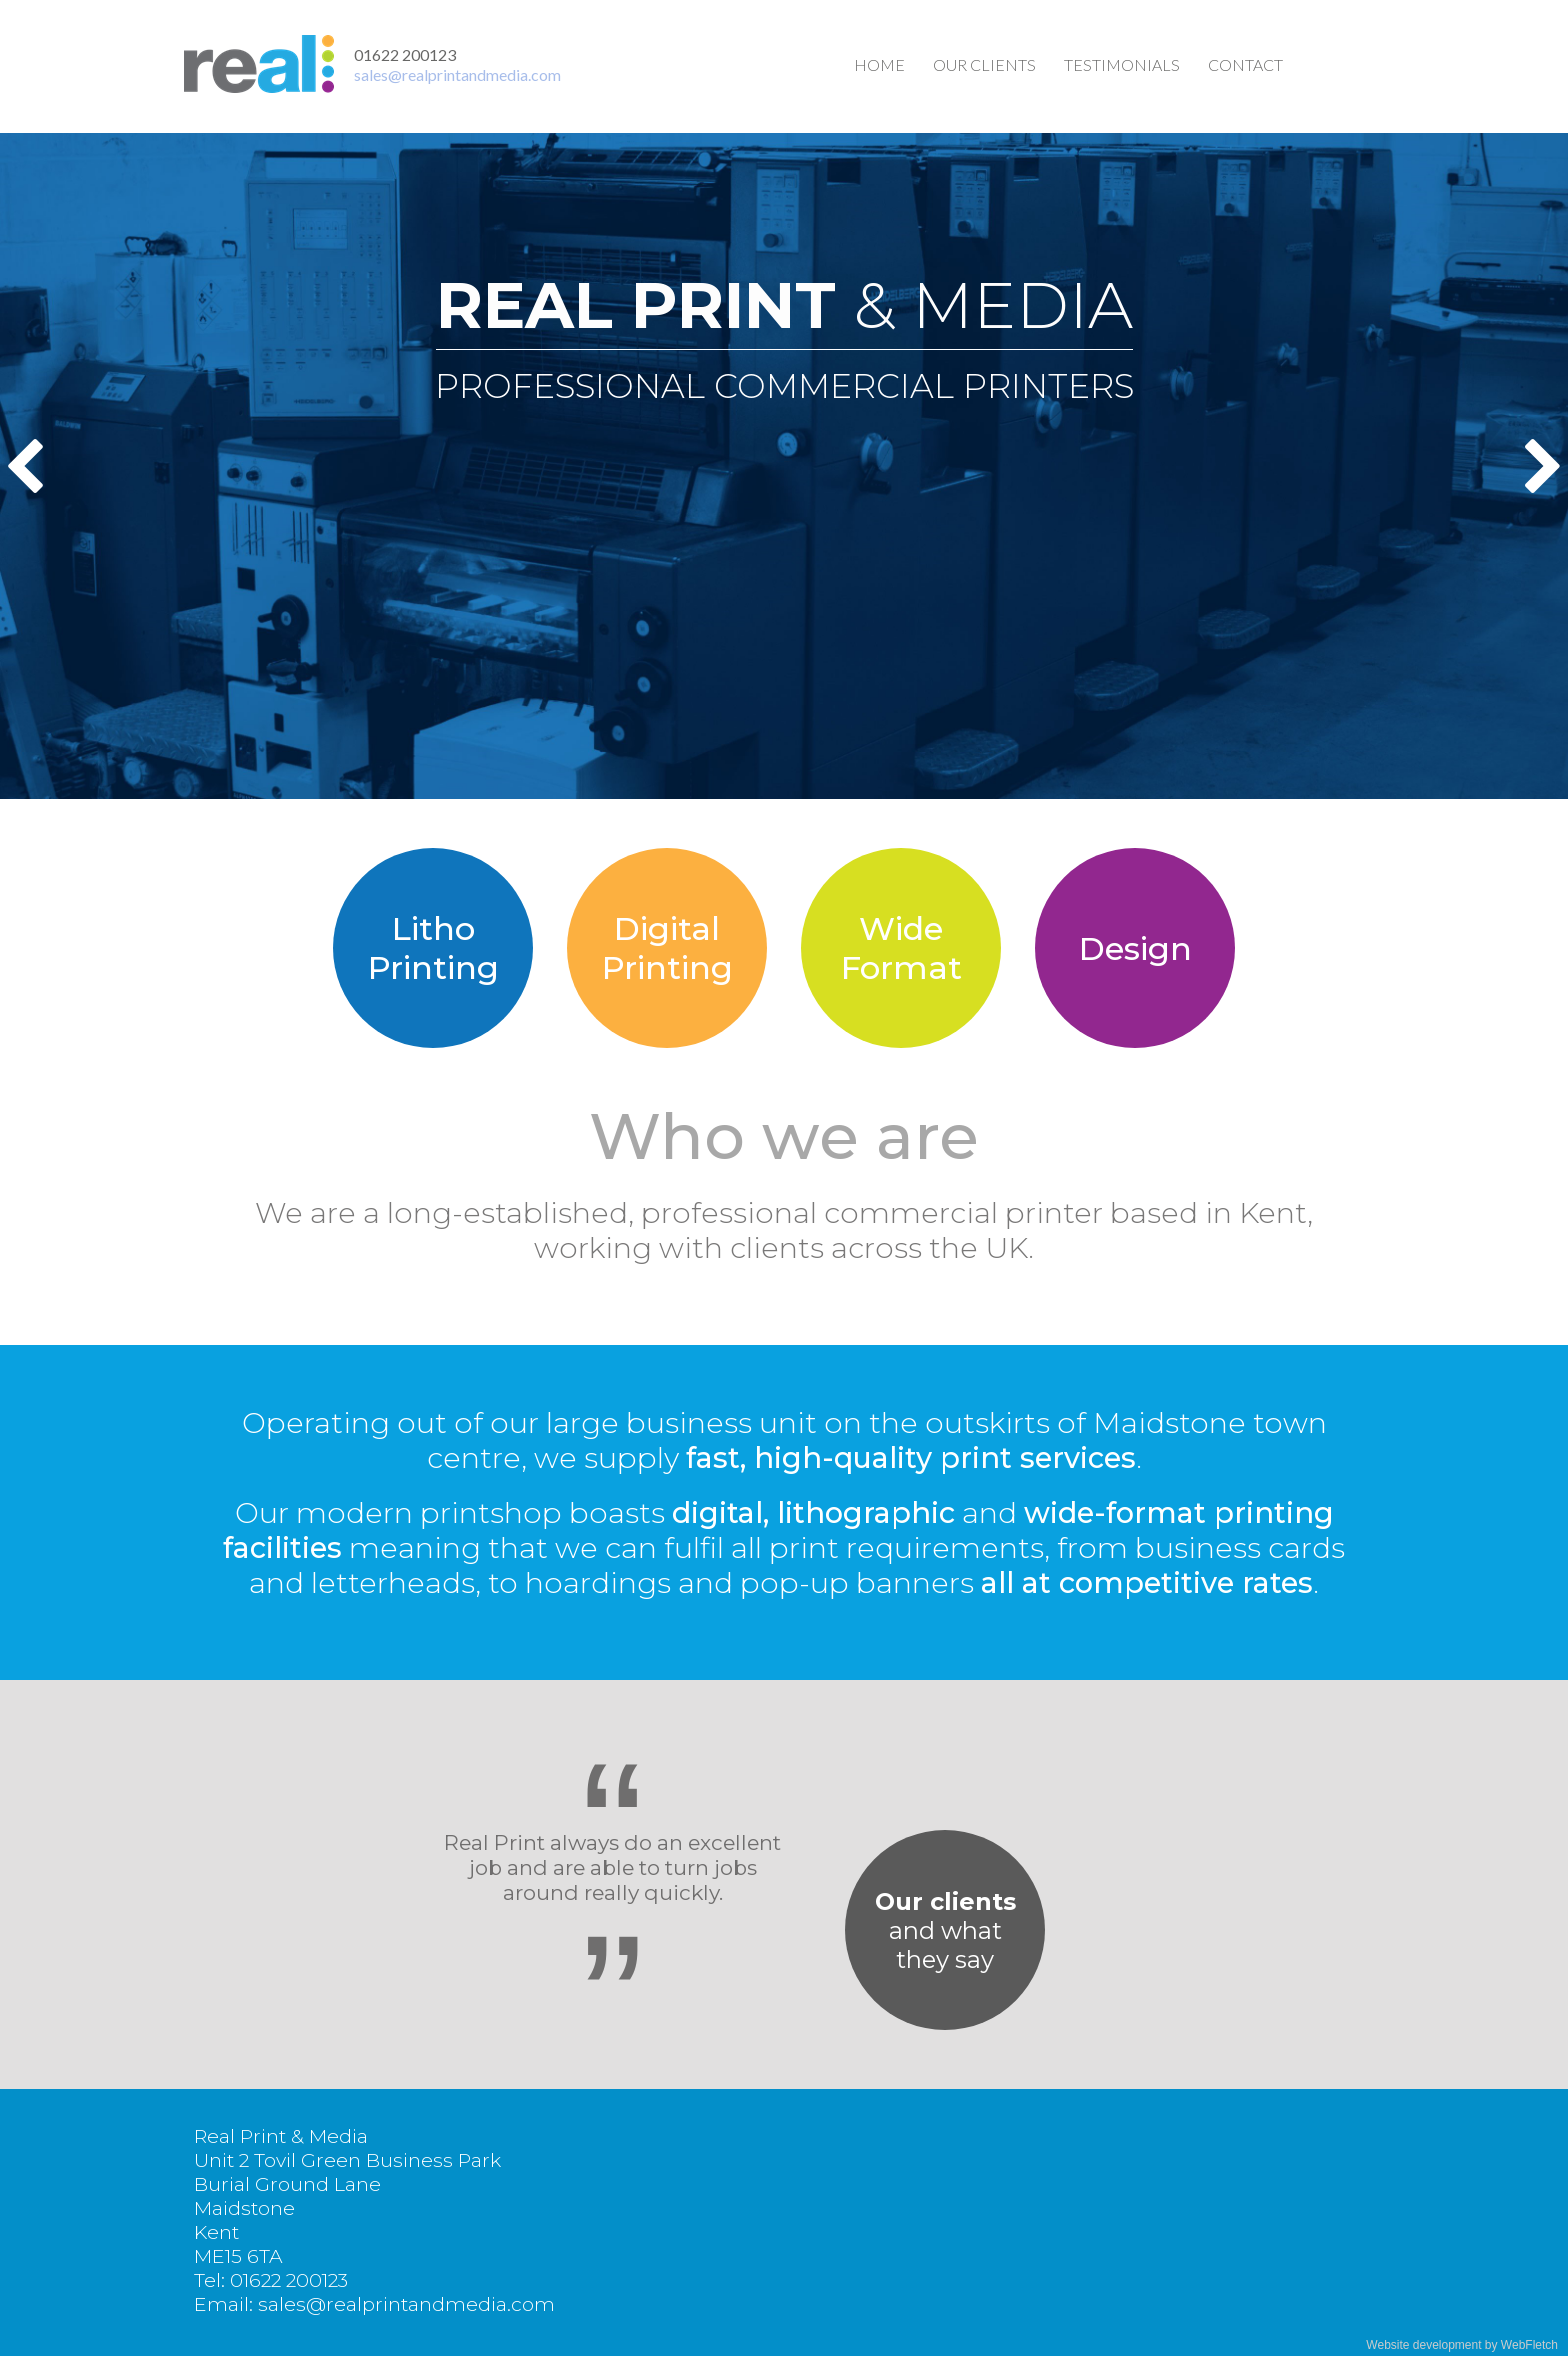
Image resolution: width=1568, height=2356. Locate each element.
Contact (1245, 64)
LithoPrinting (433, 948)
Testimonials (1122, 64)
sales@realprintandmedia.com (457, 74)
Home (879, 64)
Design (1135, 948)
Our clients (984, 64)
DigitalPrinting (667, 948)
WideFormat (901, 948)
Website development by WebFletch (1462, 2345)
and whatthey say (945, 1930)
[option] (784, 466)
